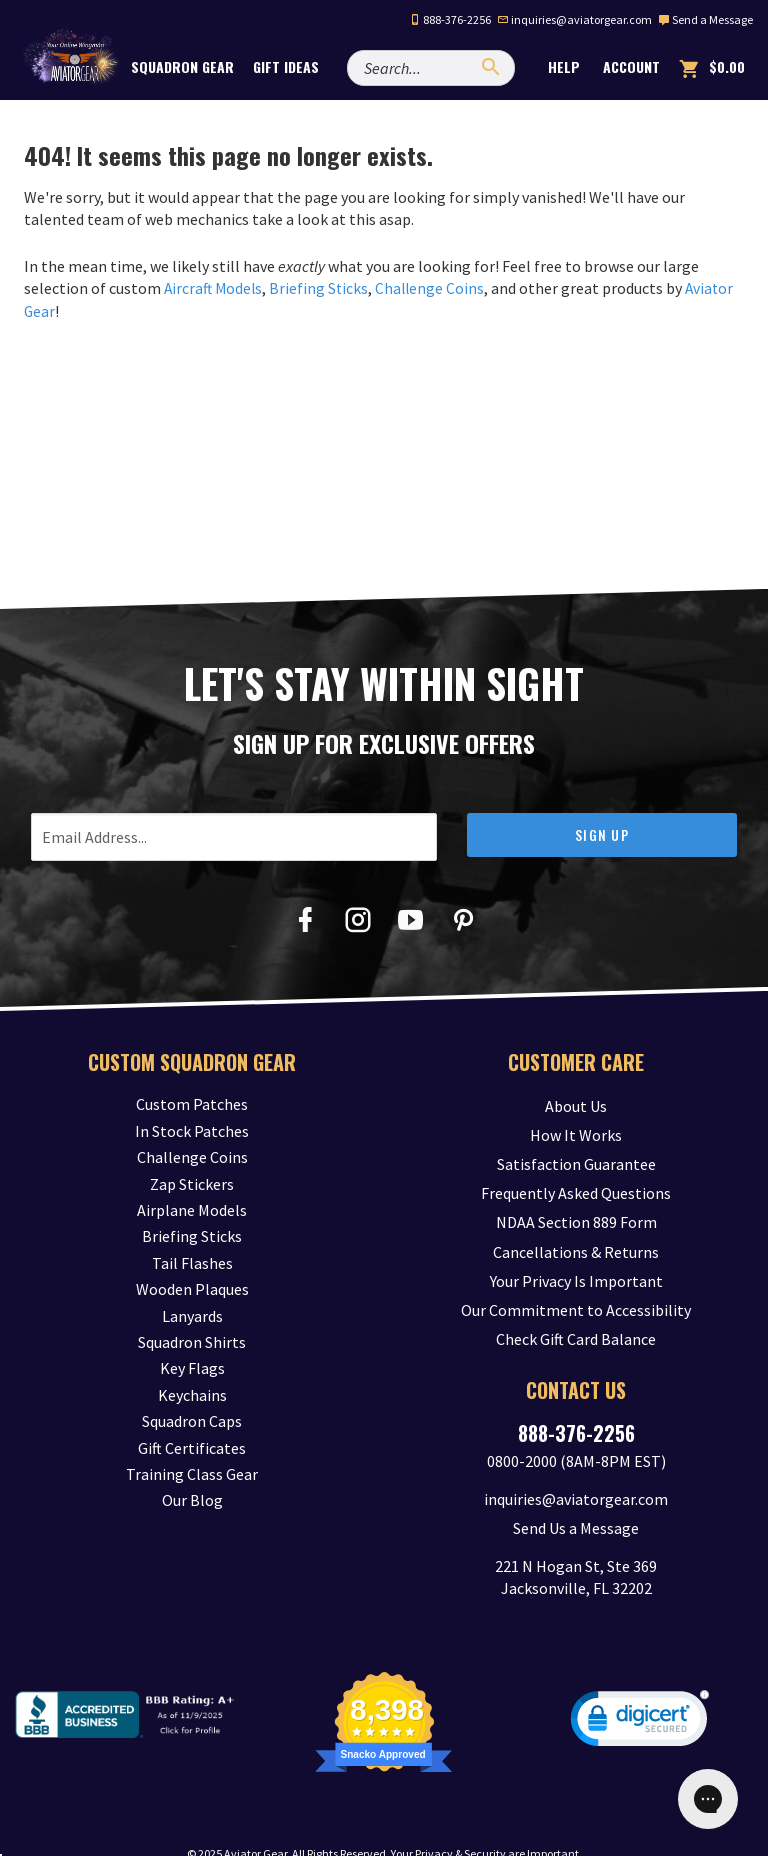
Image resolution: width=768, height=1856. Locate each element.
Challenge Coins (435, 288)
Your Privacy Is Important (576, 1262)
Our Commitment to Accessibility (576, 1288)
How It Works (576, 1130)
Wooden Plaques (192, 1288)
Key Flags (192, 1368)
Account (629, 66)
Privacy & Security (460, 1820)
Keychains (192, 1394)
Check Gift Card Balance (576, 1315)
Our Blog (192, 1500)
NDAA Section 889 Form (576, 1209)
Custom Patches (192, 1104)
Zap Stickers (192, 1183)
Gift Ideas (303, 66)
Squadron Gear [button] (199, 66)
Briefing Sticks (323, 288)
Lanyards (192, 1315)
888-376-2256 (450, 19)
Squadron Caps (192, 1420)
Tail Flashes (192, 1262)
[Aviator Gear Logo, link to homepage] (75, 67)
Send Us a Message (576, 1496)
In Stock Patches (192, 1130)
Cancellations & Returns (576, 1236)
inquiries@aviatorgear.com (574, 19)
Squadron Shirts (192, 1341)
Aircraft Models (215, 288)
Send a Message (705, 19)
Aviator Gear (255, 1820)
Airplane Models (192, 1209)
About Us (576, 1104)
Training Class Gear (192, 1473)
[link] (640, 1690)
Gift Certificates (192, 1447)
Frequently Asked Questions (576, 1183)
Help (562, 66)
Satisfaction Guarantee (576, 1157)
